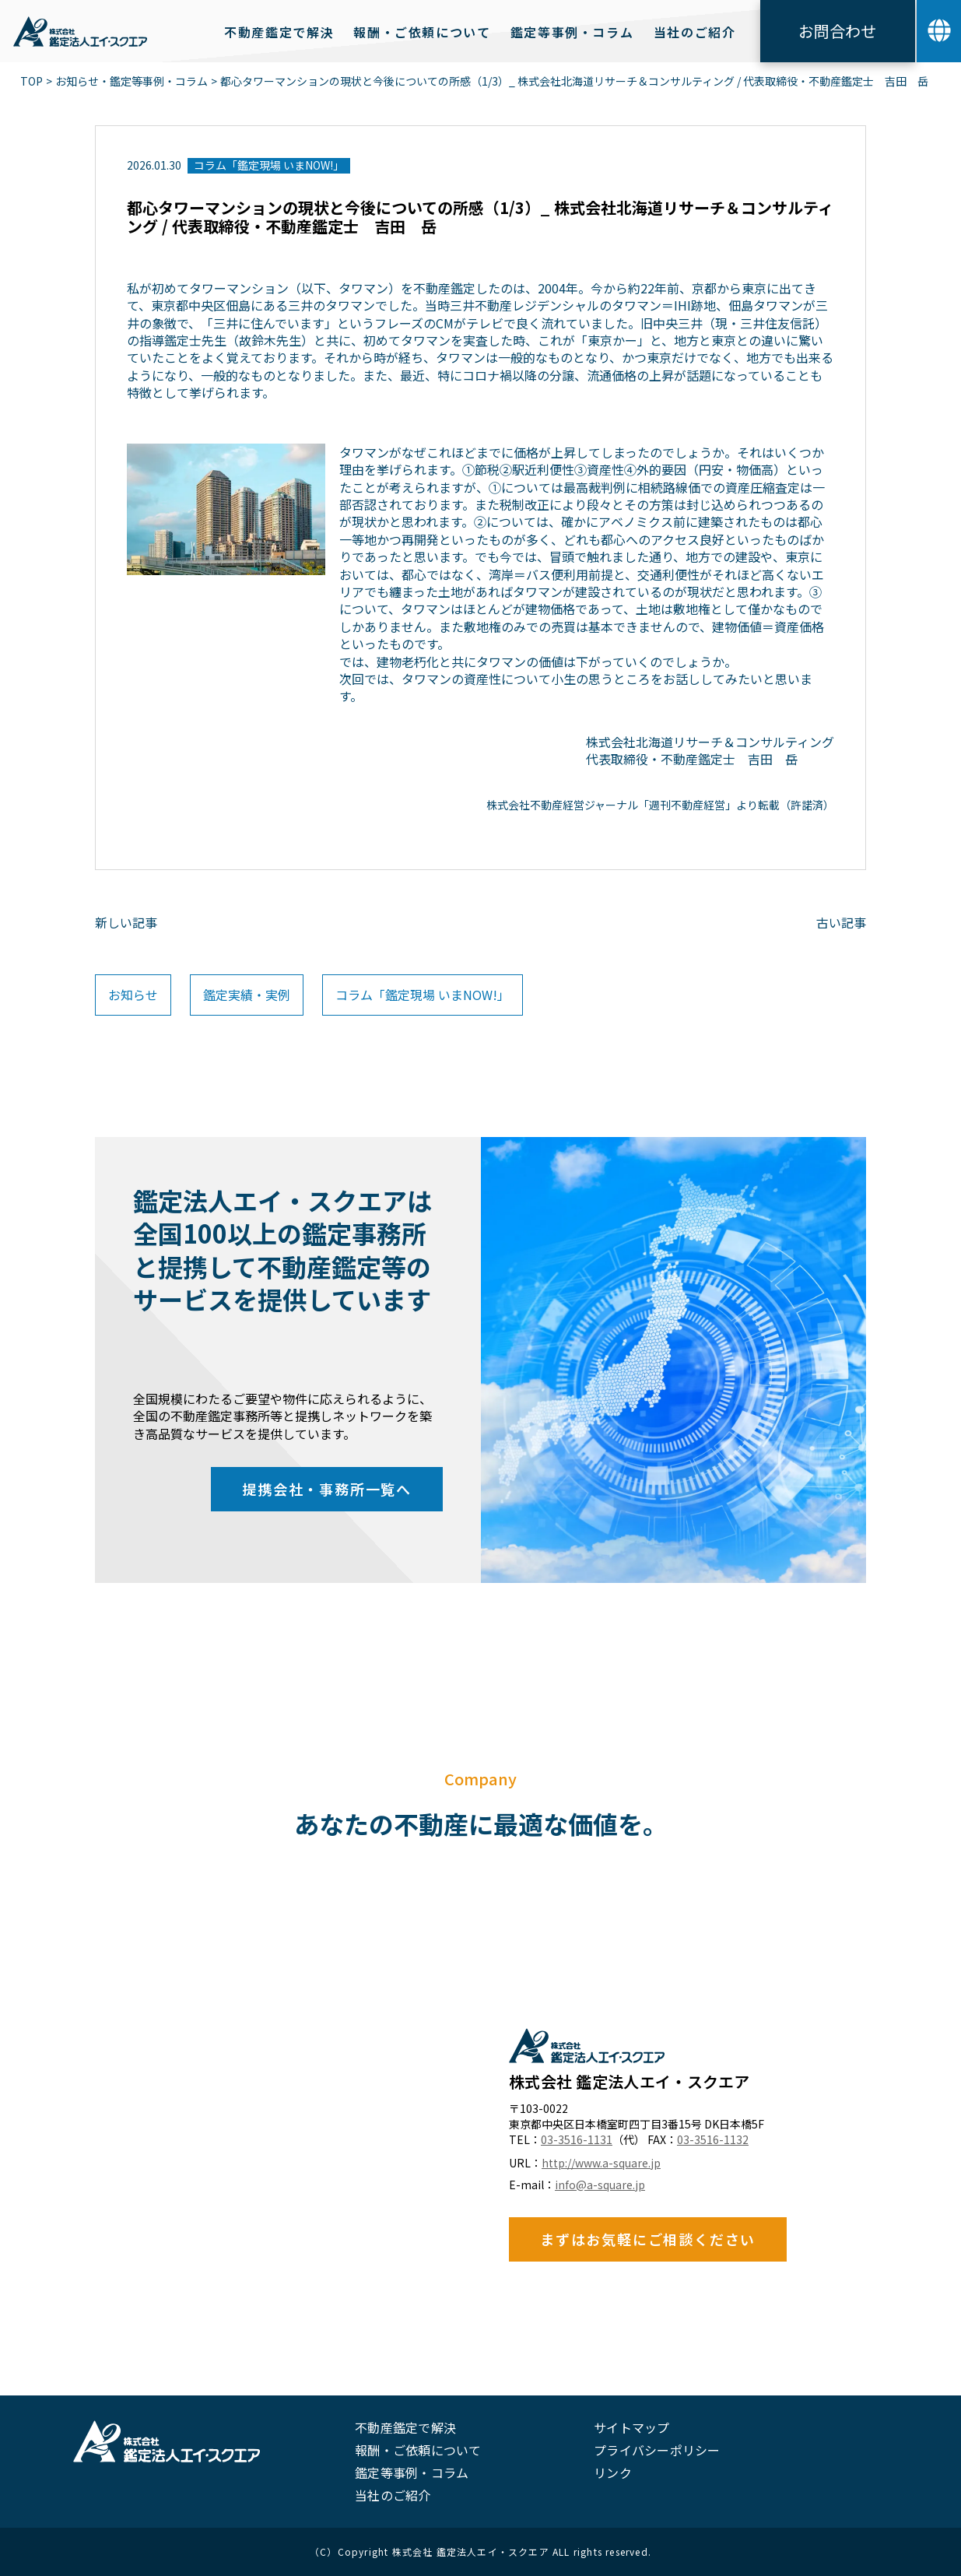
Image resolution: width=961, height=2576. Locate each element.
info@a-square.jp (600, 2185)
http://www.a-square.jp (601, 2163)
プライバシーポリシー (657, 2450)
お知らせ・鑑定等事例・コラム (131, 81)
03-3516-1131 (576, 2139)
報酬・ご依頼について (418, 2450)
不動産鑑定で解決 (405, 2427)
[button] (939, 31)
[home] (80, 31)
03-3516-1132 (713, 2139)
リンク (613, 2472)
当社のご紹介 (392, 2495)
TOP (31, 81)
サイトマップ (631, 2427)
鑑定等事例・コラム (411, 2472)
